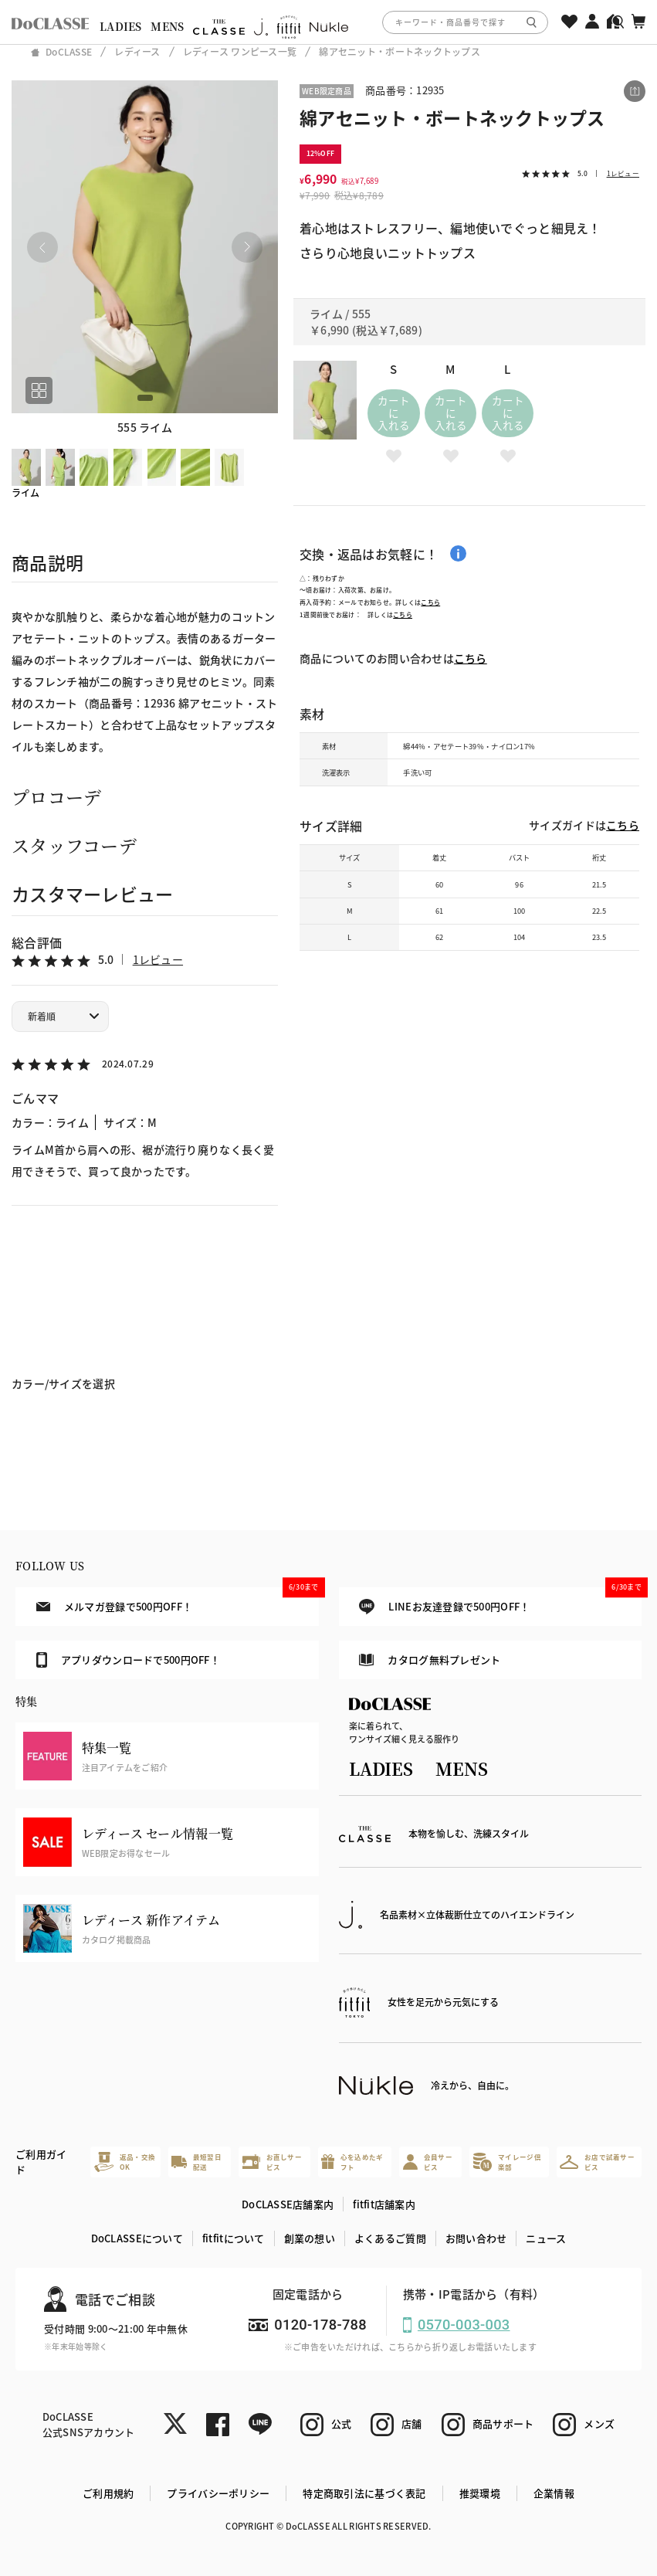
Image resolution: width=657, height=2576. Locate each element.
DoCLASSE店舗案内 (288, 2204)
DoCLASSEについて (137, 2238)
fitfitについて (233, 2238)
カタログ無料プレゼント (429, 1659)
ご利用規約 (108, 2493)
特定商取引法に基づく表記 (364, 2493)
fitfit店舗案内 (384, 2204)
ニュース (546, 2238)
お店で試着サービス (597, 2161)
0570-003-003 (464, 2324)
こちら (430, 602)
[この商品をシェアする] (634, 91)
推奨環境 (479, 2493)
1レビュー (158, 959)
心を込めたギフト (352, 2161)
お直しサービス (272, 2161)
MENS (167, 26)
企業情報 (553, 2493)
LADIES (121, 26)
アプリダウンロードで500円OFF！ (128, 1660)
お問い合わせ (476, 2238)
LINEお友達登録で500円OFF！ (500, 1600)
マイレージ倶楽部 (507, 2161)
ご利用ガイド (40, 2162)
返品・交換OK (125, 2161)
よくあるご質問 (390, 2238)
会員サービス (427, 2161)
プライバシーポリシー (218, 2493)
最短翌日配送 (196, 2161)
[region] (328, 22)
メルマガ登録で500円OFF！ (177, 1600)
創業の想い (309, 2238)
